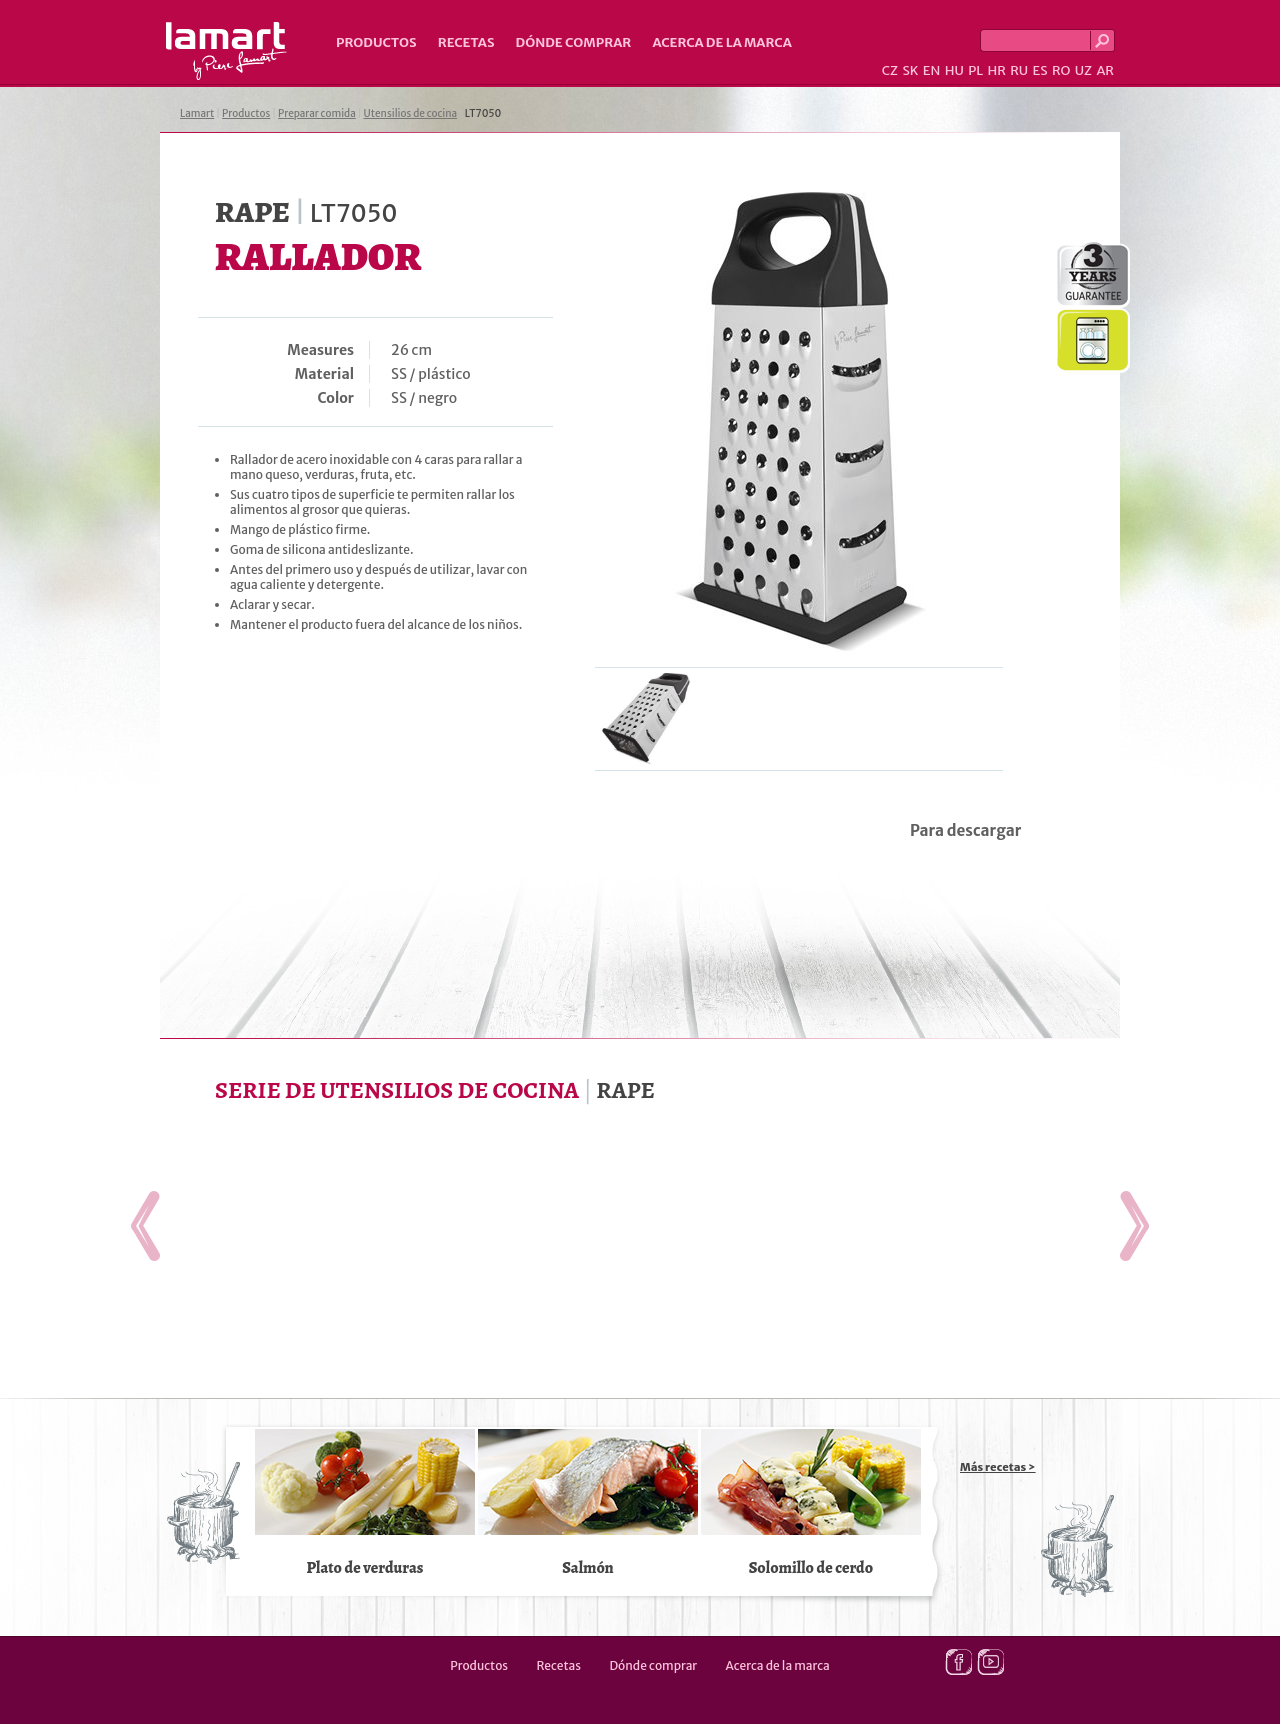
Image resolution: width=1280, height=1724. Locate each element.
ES (1040, 70)
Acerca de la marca (721, 42)
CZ (890, 70)
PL (975, 70)
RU (1019, 70)
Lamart (226, 51)
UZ (1083, 70)
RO (1061, 70)
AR (1105, 70)
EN (932, 70)
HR (996, 70)
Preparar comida (317, 113)
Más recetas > (998, 1467)
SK (910, 70)
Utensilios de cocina (410, 113)
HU (954, 70)
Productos (376, 42)
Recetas (466, 42)
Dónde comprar (574, 42)
